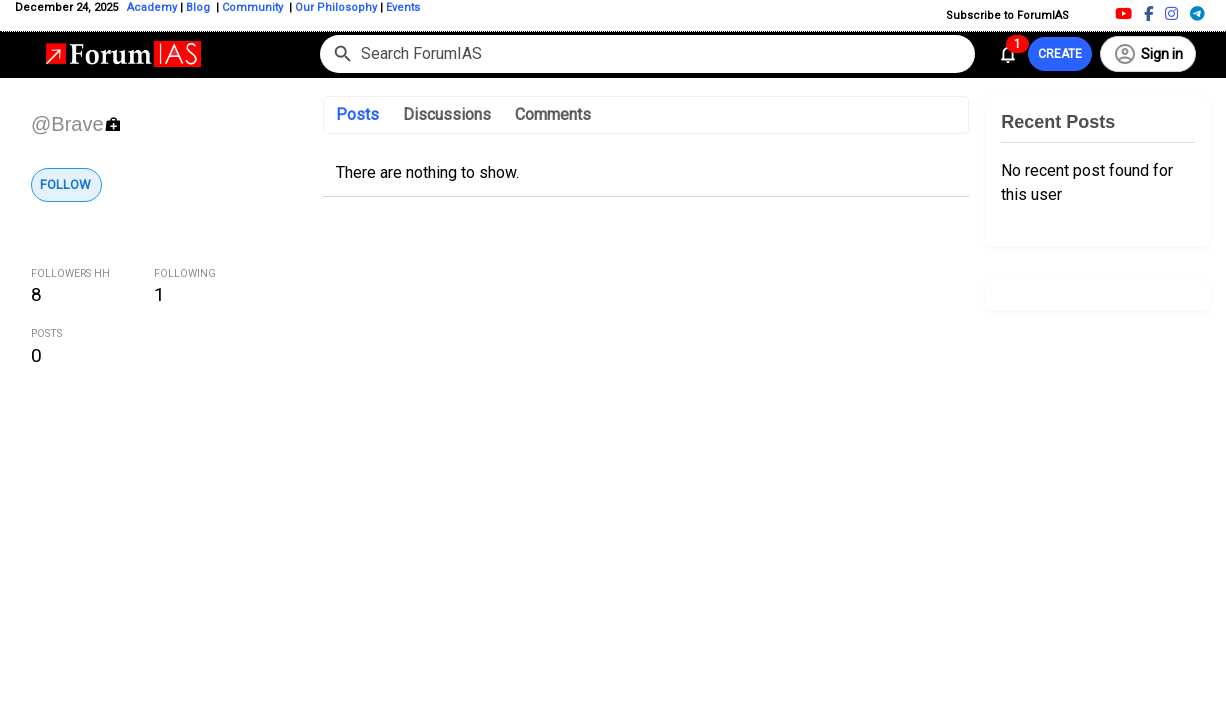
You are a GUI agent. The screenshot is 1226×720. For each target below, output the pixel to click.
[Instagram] (1171, 13)
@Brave (67, 124)
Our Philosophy (334, 7)
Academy (152, 7)
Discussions (447, 114)
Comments (553, 114)
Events (401, 7)
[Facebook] (1148, 13)
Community (254, 7)
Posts (357, 114)
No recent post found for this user (1087, 182)
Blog (199, 7)
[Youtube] (1123, 13)
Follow (65, 184)
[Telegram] (1197, 13)
